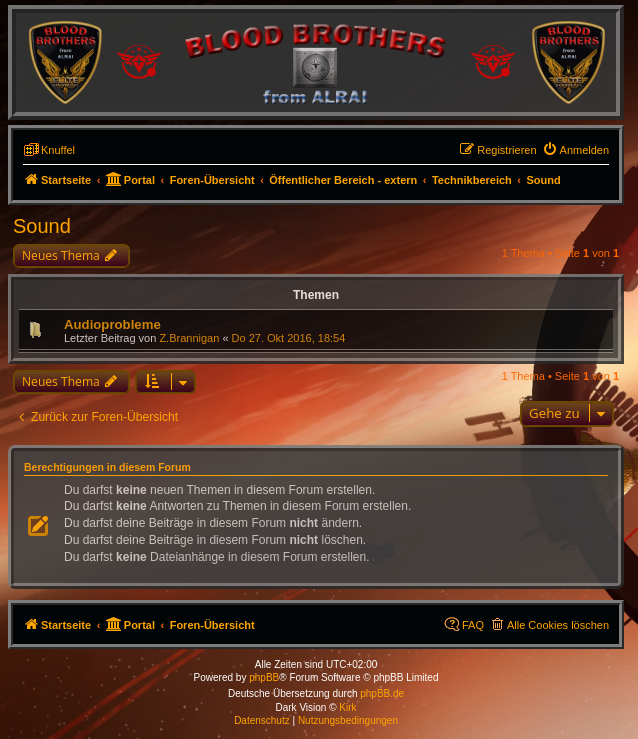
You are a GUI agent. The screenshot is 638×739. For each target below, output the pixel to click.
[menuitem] (576, 150)
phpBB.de (382, 693)
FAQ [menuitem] (473, 625)
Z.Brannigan (189, 338)
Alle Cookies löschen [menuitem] (558, 625)
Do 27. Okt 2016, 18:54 (289, 338)
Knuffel (58, 150)
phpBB (264, 677)
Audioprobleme (112, 324)
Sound (42, 226)
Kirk (347, 707)
